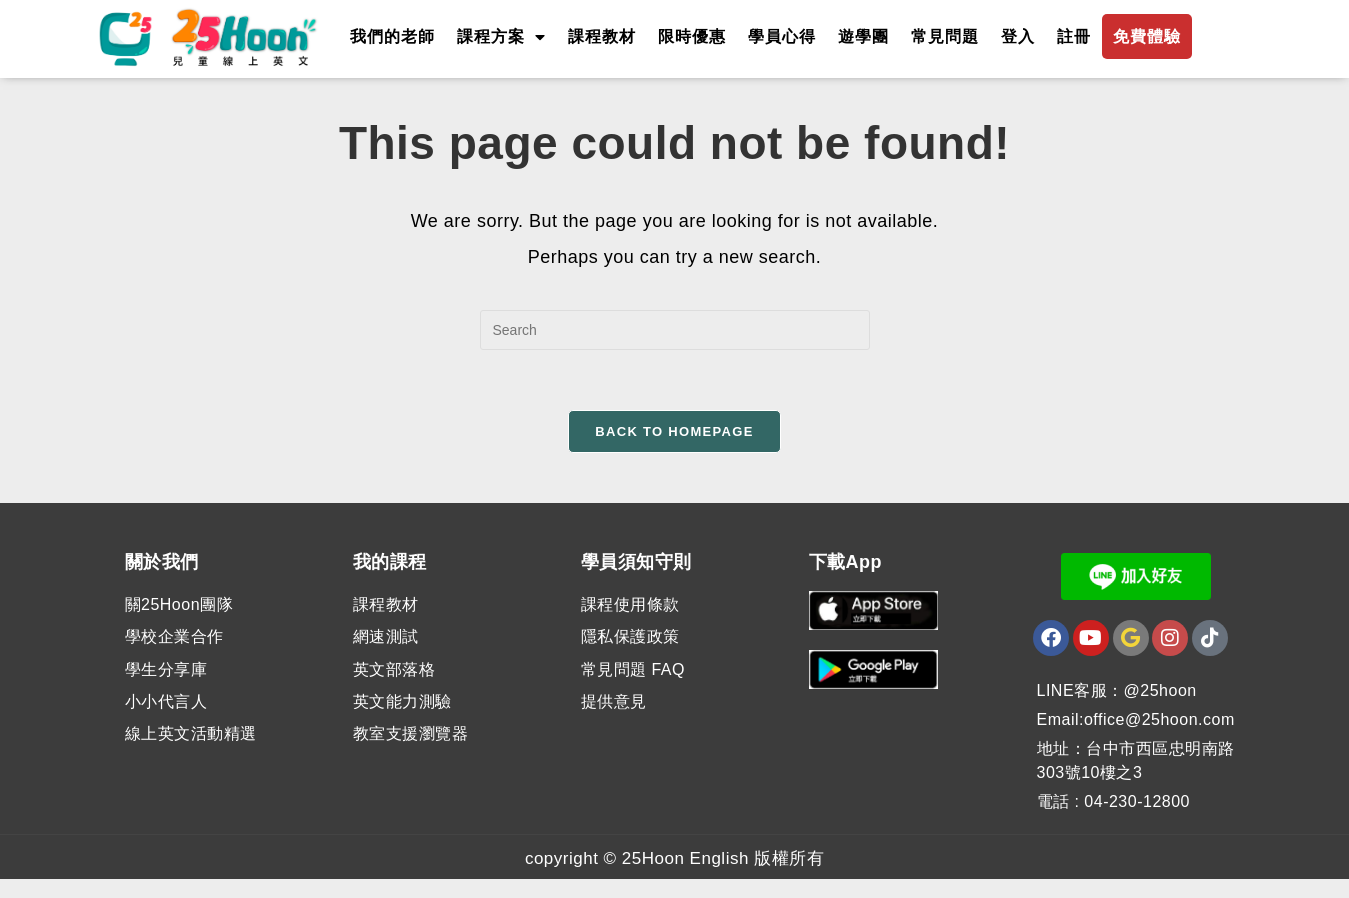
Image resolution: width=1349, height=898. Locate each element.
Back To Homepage (674, 450)
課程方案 (501, 37)
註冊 (1074, 36)
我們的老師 (392, 36)
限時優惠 (692, 36)
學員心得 (782, 36)
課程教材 (602, 36)
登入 (1018, 36)
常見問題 (945, 36)
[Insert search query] (675, 349)
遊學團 (863, 36)
